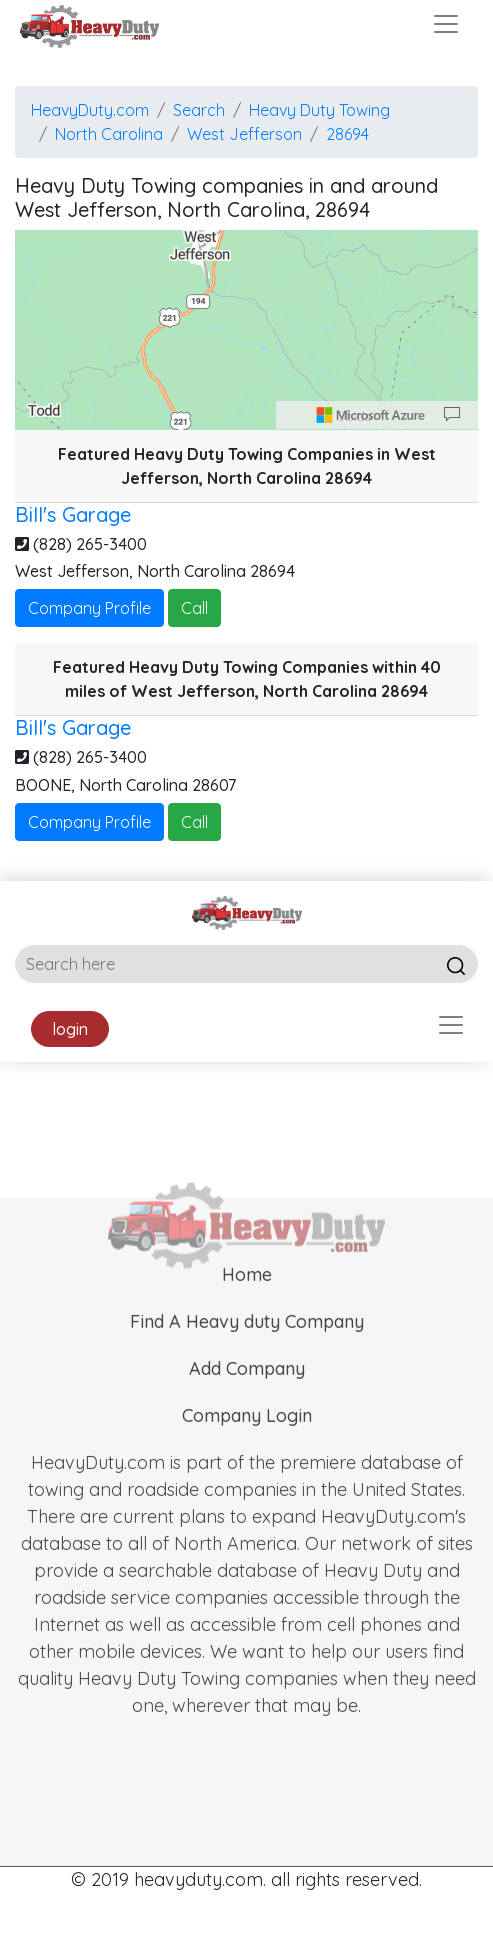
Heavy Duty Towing (319, 110)
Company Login (247, 1438)
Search (199, 110)
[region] (246, 330)
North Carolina (109, 134)
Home (247, 1297)
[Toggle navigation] (446, 24)
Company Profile (89, 608)
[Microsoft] (371, 415)
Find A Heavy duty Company (247, 1344)
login (70, 1029)
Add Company (247, 1391)
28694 (347, 134)
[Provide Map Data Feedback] (452, 415)
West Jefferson (244, 134)
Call (194, 608)
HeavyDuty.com (90, 110)
